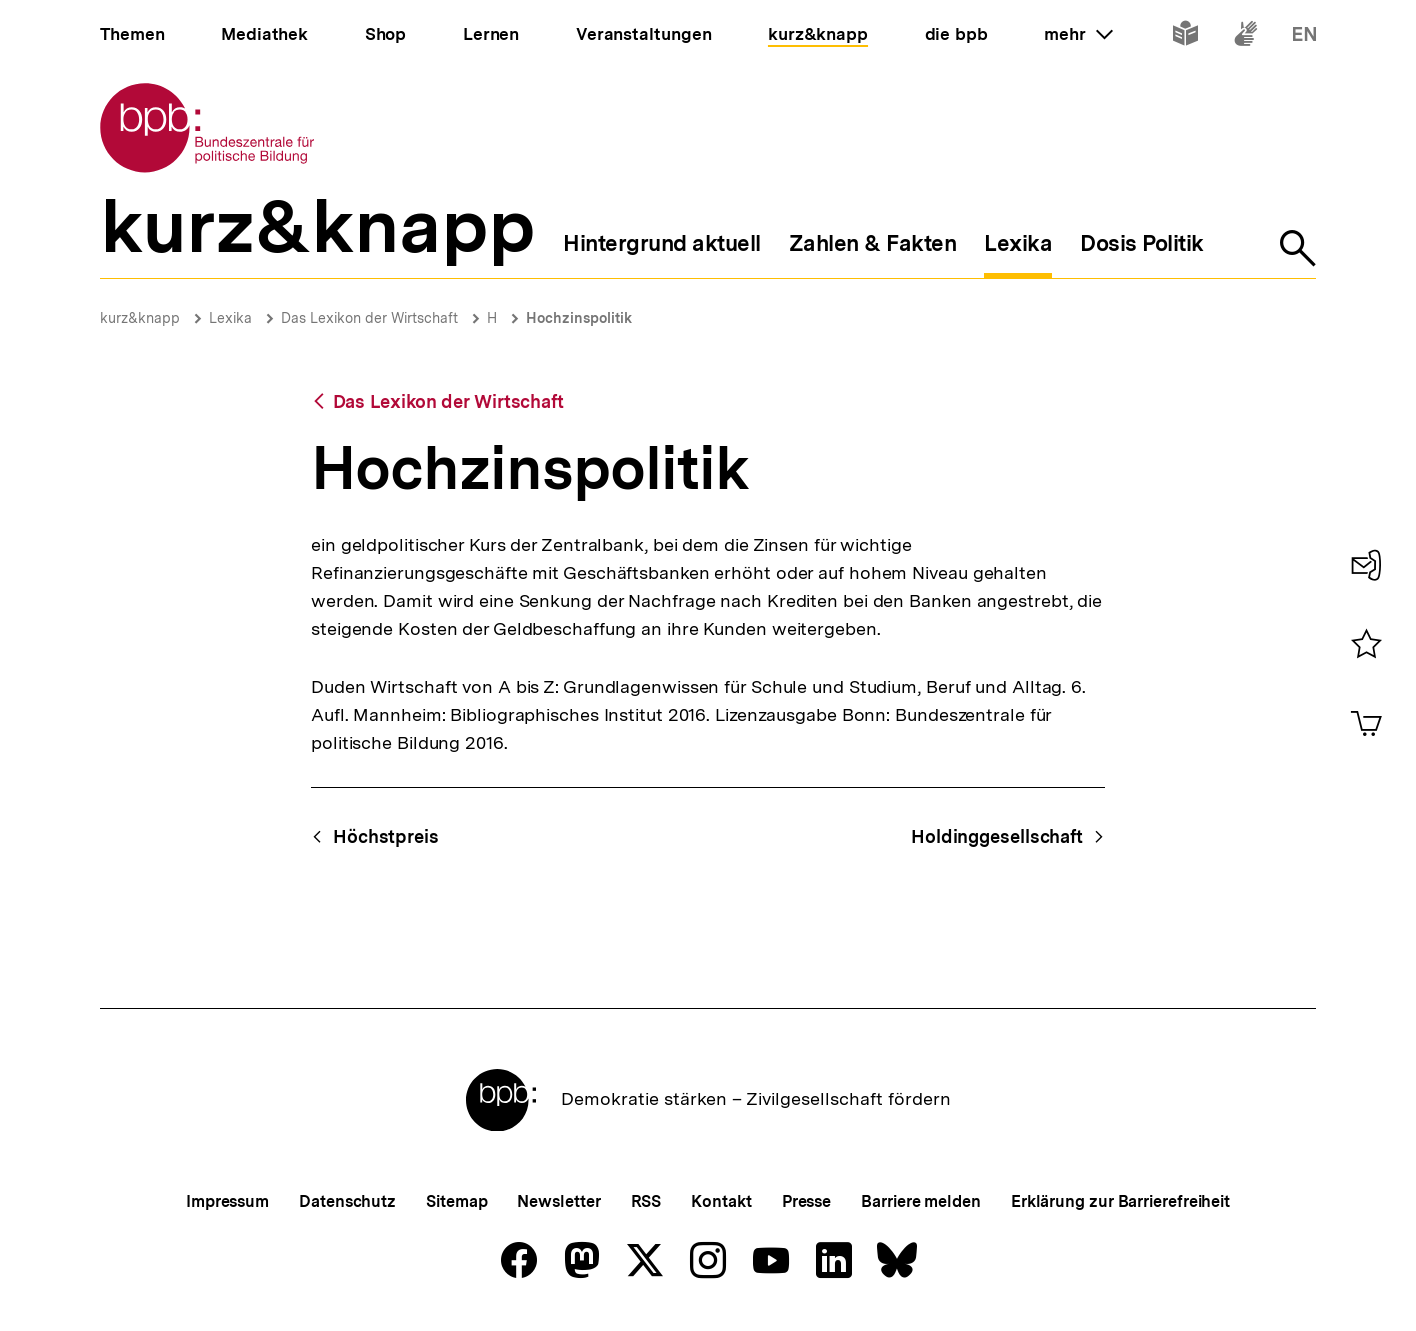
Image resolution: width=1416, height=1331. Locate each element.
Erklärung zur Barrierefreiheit (1120, 1201)
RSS (646, 1201)
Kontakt (721, 1201)
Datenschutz (347, 1201)
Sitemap (456, 1201)
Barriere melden (921, 1201)
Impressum (227, 1201)
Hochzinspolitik (579, 318)
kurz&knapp (140, 318)
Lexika (230, 318)
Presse (806, 1201)
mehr (1078, 34)
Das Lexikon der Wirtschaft (369, 318)
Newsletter (558, 1201)
